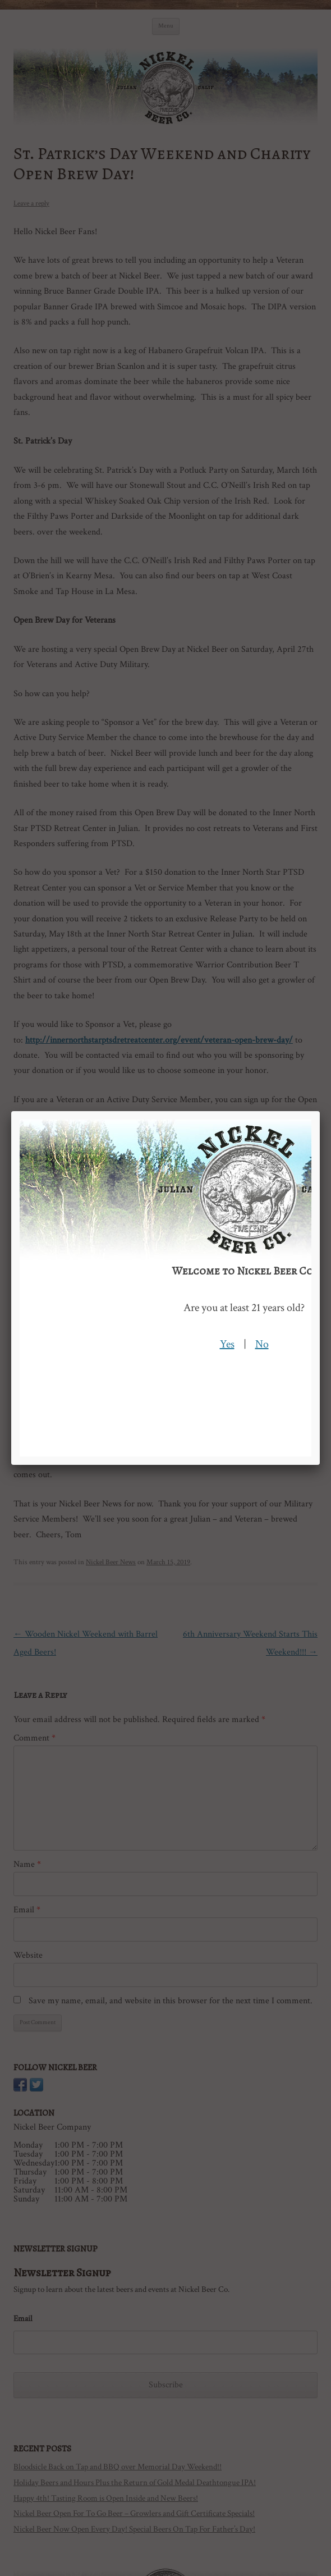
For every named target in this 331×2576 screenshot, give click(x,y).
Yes (227, 1344)
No (262, 1344)
